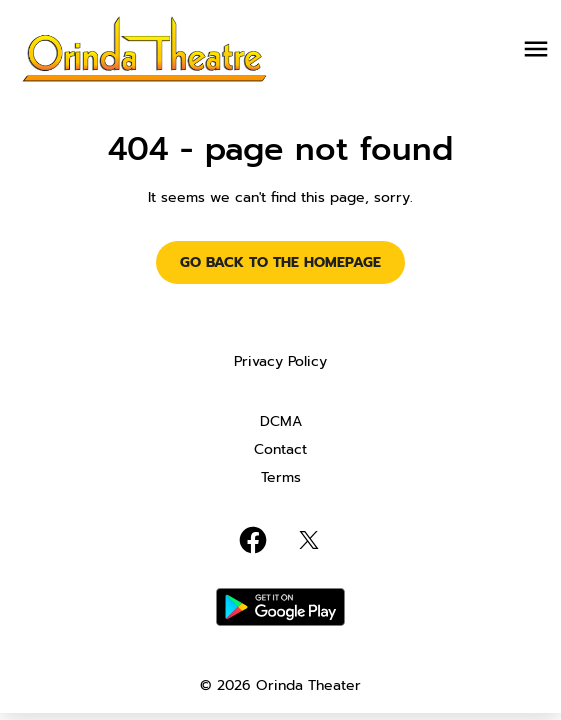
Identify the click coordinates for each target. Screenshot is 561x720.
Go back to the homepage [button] (280, 262)
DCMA (281, 421)
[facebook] (253, 540)
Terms (281, 477)
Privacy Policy (280, 361)
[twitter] (309, 540)
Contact (280, 449)
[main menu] (536, 49)
